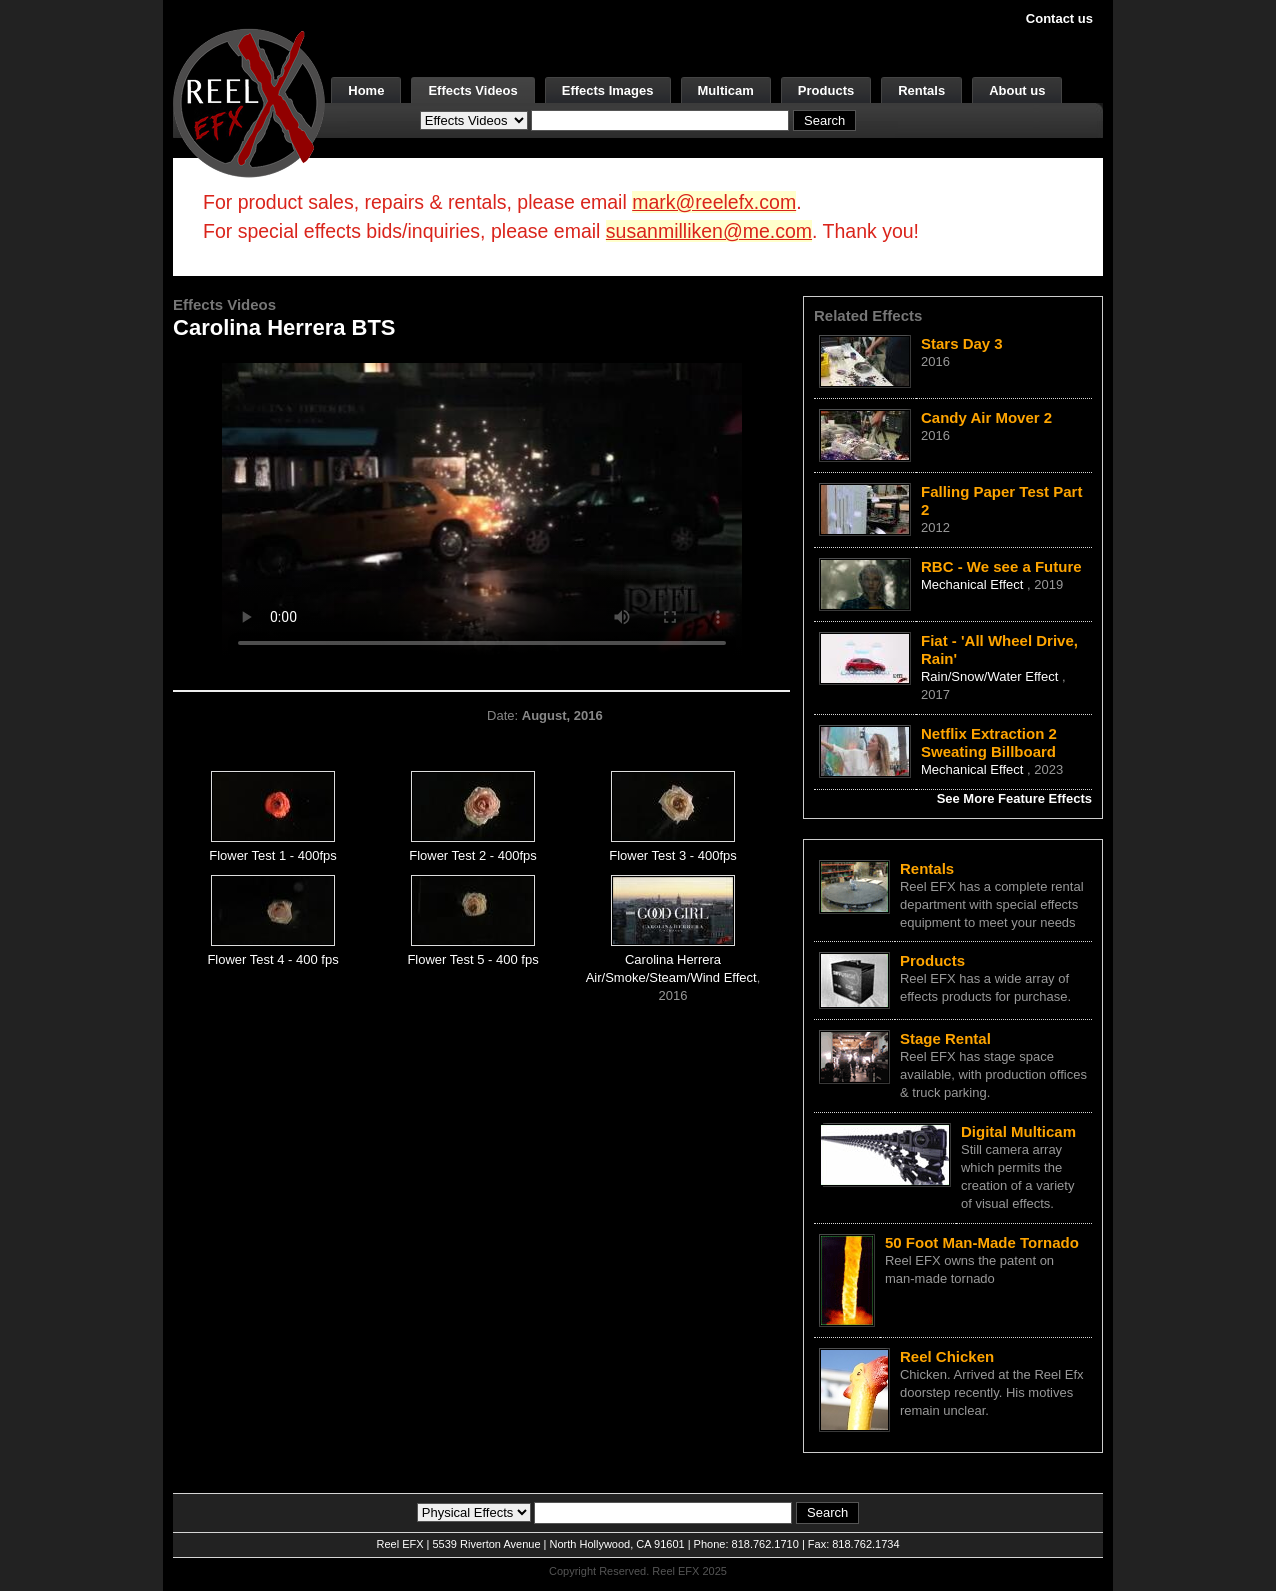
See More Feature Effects (1014, 798)
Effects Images (608, 90)
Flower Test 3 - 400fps (673, 855)
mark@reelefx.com (714, 202)
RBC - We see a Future (1001, 566)
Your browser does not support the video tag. (482, 508)
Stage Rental (945, 1038)
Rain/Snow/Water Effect (991, 676)
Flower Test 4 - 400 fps (272, 959)
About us (1017, 90)
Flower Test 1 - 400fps (273, 855)
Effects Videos (472, 90)
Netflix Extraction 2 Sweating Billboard (989, 742)
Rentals (921, 90)
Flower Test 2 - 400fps (473, 855)
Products (826, 90)
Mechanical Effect (974, 584)
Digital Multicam (1018, 1131)
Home (366, 90)
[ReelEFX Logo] (249, 101)
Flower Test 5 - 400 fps (472, 959)
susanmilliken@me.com (709, 231)
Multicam (726, 90)
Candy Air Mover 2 (986, 417)
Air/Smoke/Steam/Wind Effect (671, 977)
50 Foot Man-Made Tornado (982, 1242)
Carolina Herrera (673, 959)
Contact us (1059, 18)
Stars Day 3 (962, 343)
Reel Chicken (947, 1356)
